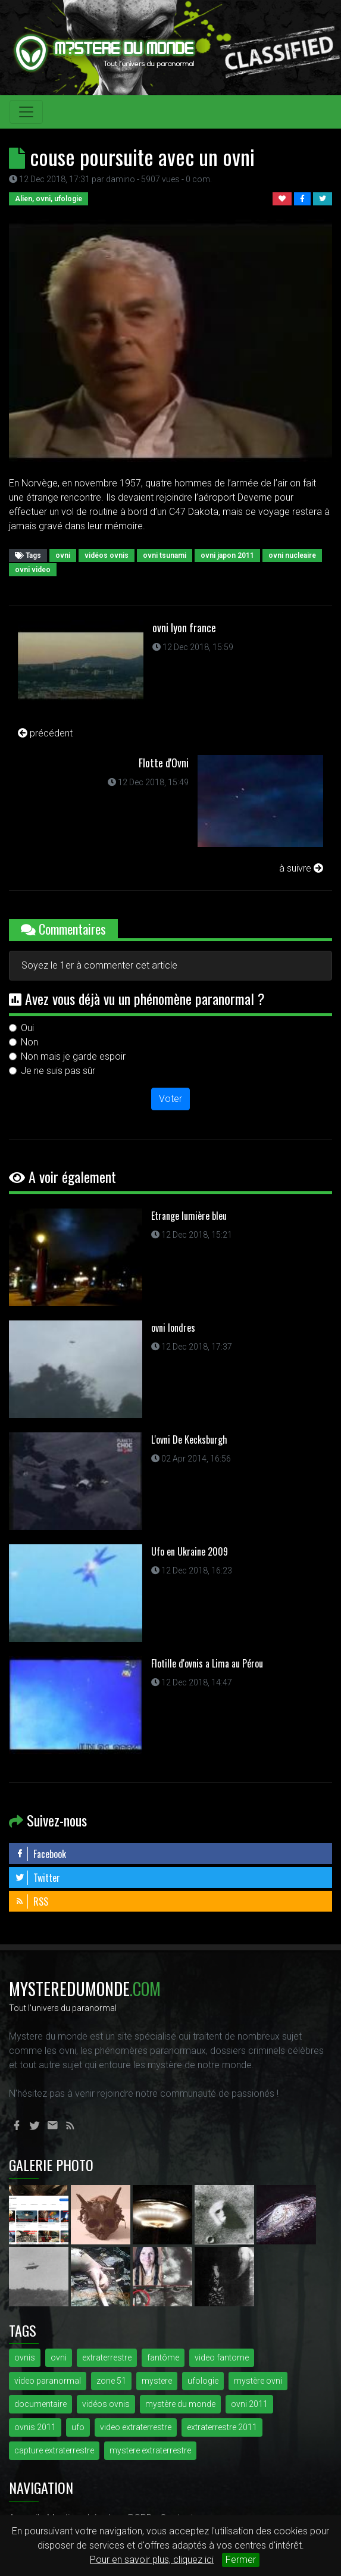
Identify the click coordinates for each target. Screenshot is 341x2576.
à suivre (301, 868)
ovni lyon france (184, 627)
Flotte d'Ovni (164, 762)
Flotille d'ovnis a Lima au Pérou (207, 1663)
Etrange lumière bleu (189, 1216)
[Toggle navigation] (26, 112)
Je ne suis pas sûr (58, 1070)
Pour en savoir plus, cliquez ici (152, 2559)
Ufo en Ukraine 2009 (189, 1551)
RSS (31, 1901)
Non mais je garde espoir (73, 1056)
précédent (45, 733)
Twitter (37, 1878)
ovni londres (173, 1327)
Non (29, 1042)
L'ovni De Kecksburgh (189, 1439)
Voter (170, 1098)
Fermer (241, 2559)
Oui (27, 1027)
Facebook (40, 1854)
